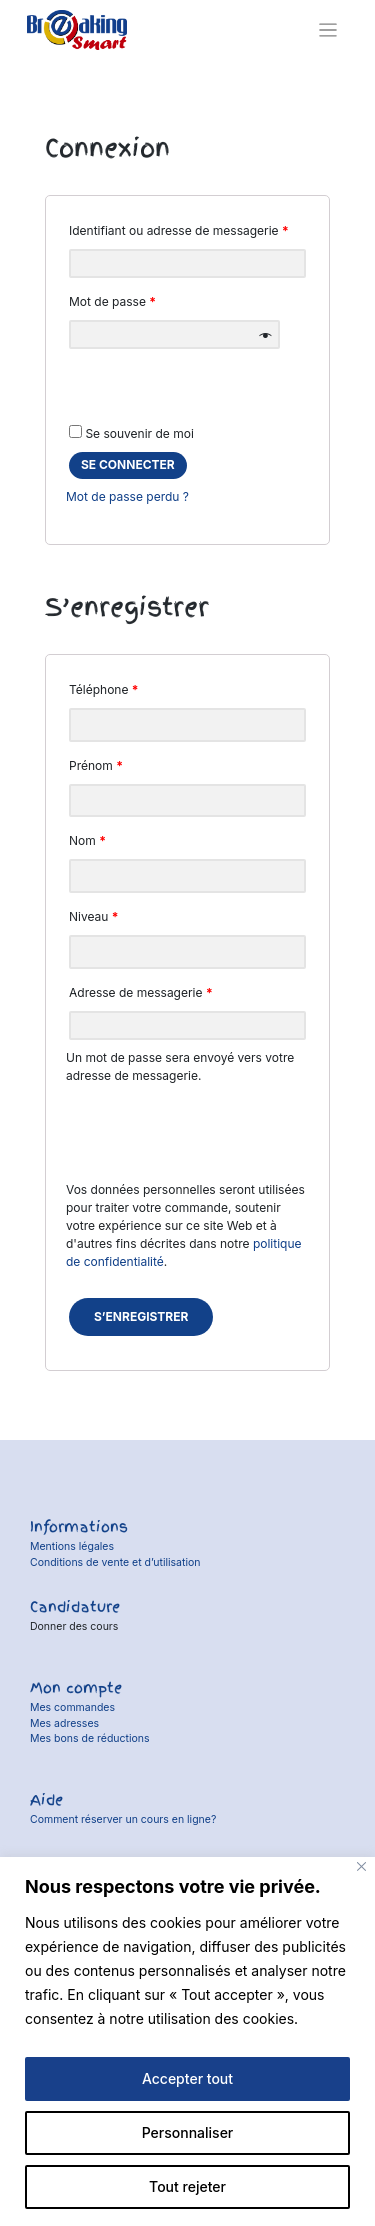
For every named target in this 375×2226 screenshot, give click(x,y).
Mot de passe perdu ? (127, 496)
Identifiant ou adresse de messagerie (179, 230)
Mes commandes (72, 1707)
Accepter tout (187, 2078)
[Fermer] (361, 1866)
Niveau (94, 916)
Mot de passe (112, 301)
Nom (87, 840)
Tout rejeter (187, 2186)
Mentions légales (72, 1546)
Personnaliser (188, 2132)
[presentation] (187, 1142)
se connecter (128, 464)
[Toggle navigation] (328, 30)
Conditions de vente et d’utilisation (115, 1562)
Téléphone (104, 689)
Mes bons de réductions (90, 1738)
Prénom (96, 765)
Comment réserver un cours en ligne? (123, 1819)
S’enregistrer (141, 1316)
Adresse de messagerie (141, 992)
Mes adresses (64, 1723)
